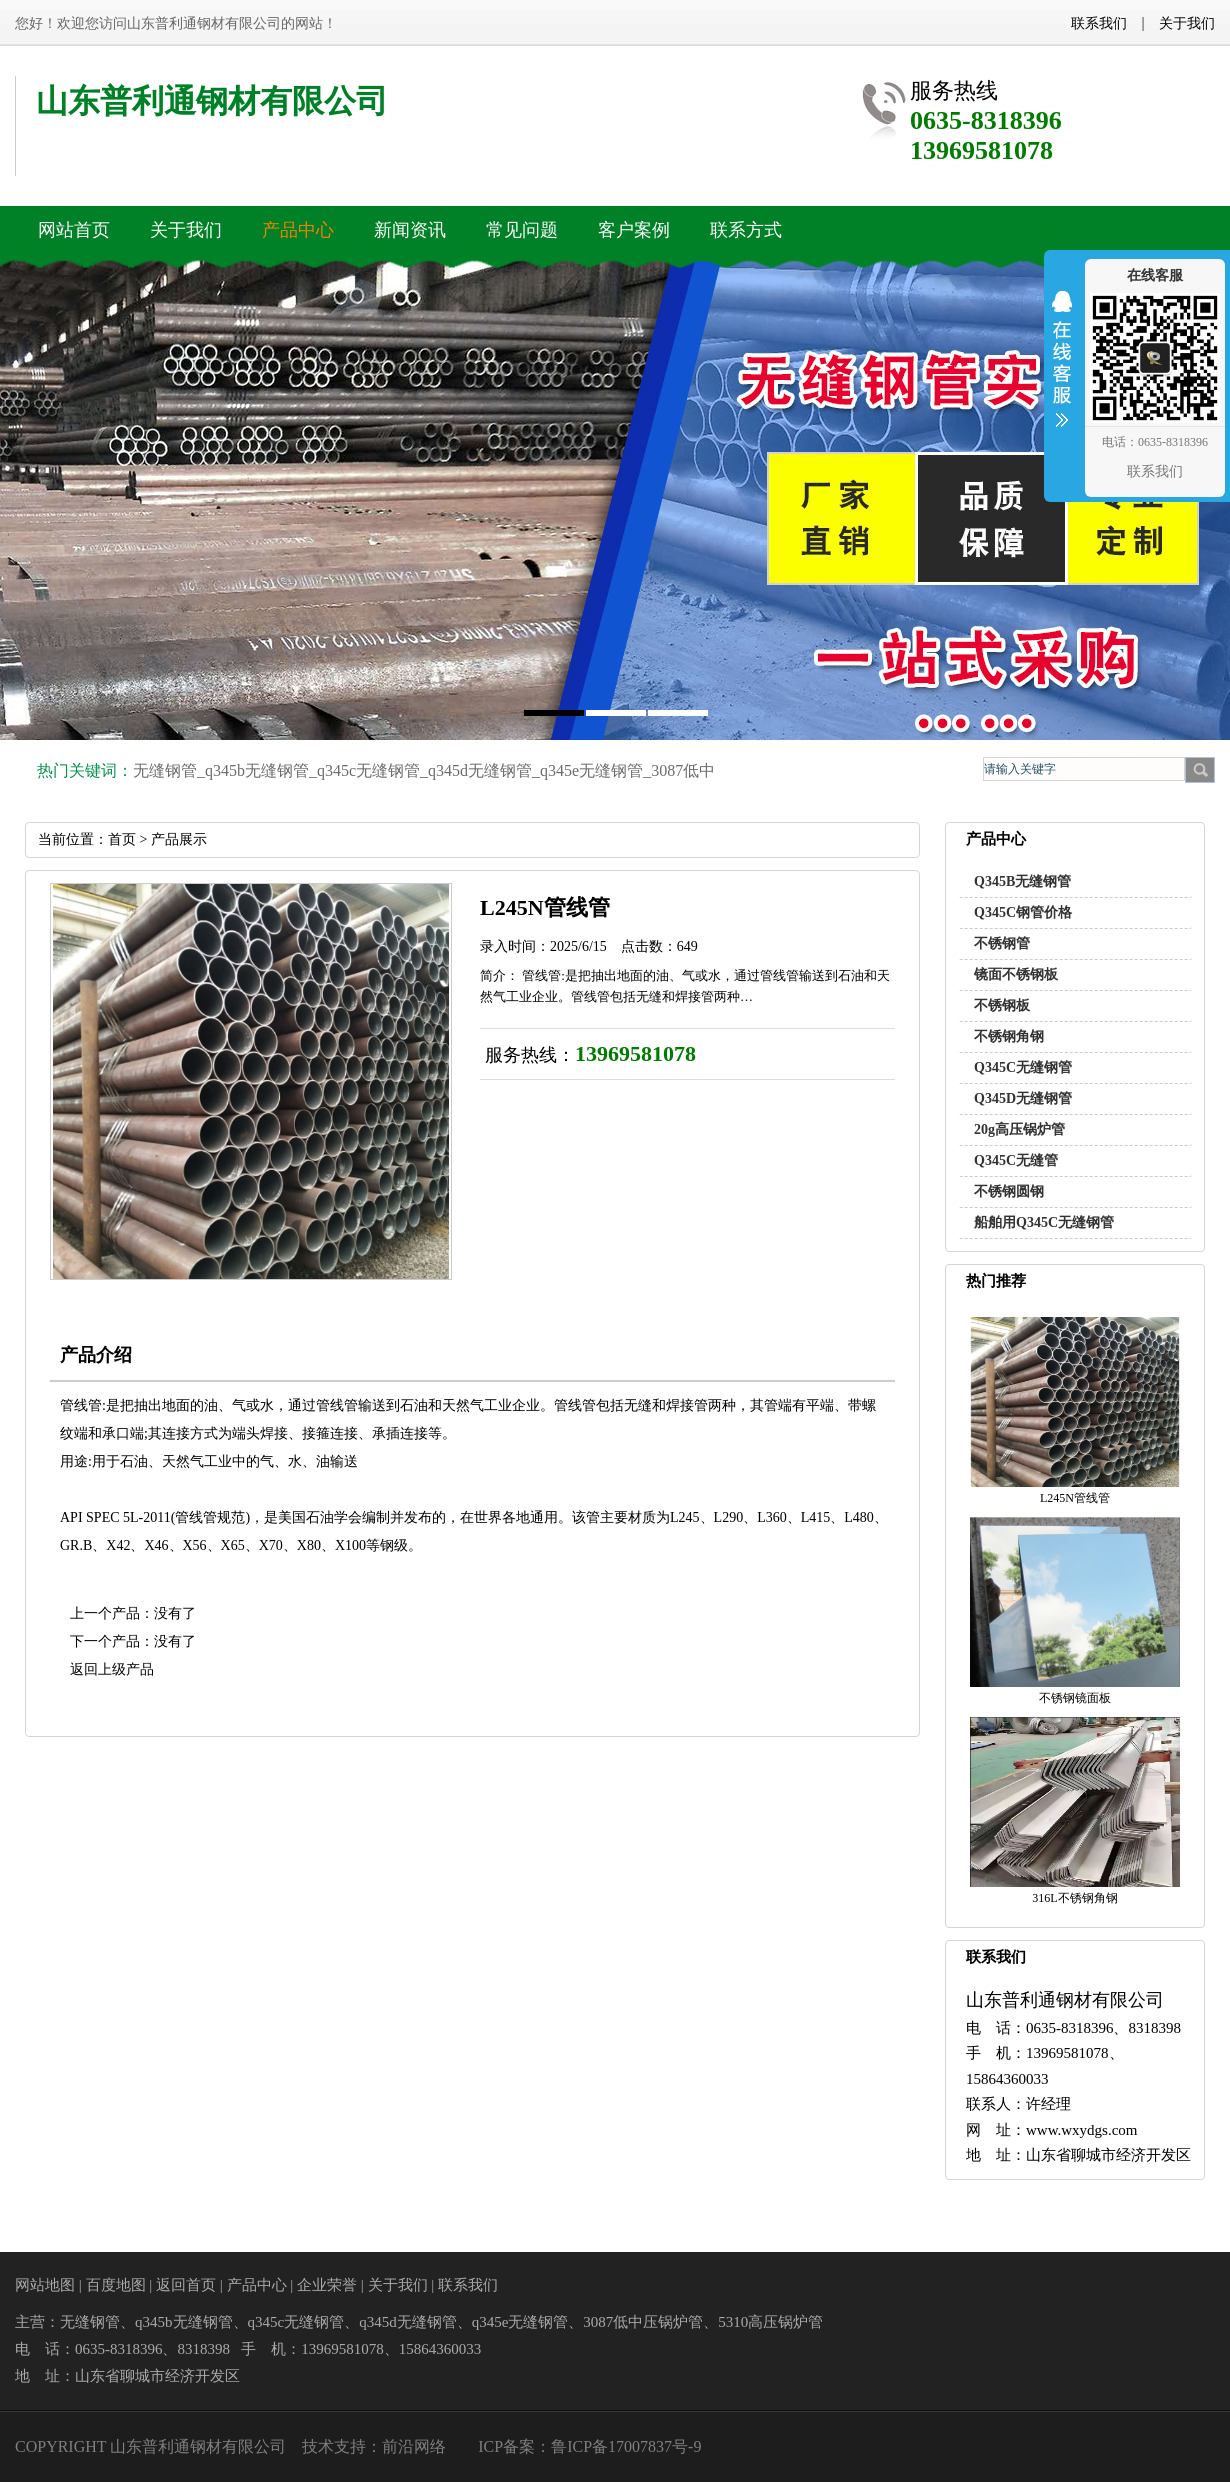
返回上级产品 (112, 1669)
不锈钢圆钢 (1009, 1191)
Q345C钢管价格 (1023, 912)
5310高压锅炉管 (770, 2322)
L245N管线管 (1075, 1498)
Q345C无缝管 (1016, 1160)
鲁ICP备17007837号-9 (626, 2446)
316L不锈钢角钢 (1074, 1898)
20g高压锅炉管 (1019, 1129)
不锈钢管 (1002, 943)
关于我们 (1187, 23)
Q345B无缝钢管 (1022, 881)
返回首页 (186, 2285)
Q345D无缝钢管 (1023, 1098)
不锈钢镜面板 (1075, 1698)
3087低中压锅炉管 (643, 2322)
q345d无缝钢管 (480, 770)
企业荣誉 (327, 2285)
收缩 (1062, 372)
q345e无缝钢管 (591, 770)
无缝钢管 (165, 770)
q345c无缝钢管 (368, 770)
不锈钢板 (1002, 1005)
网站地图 (45, 2285)
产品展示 (179, 839)
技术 (318, 2446)
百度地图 (116, 2285)
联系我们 (1099, 23)
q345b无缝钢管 (257, 770)
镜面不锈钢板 (1016, 974)
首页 (122, 839)
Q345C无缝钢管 (1023, 1067)
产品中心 (257, 2285)
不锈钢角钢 (1009, 1036)
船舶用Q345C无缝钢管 (1044, 1222)
